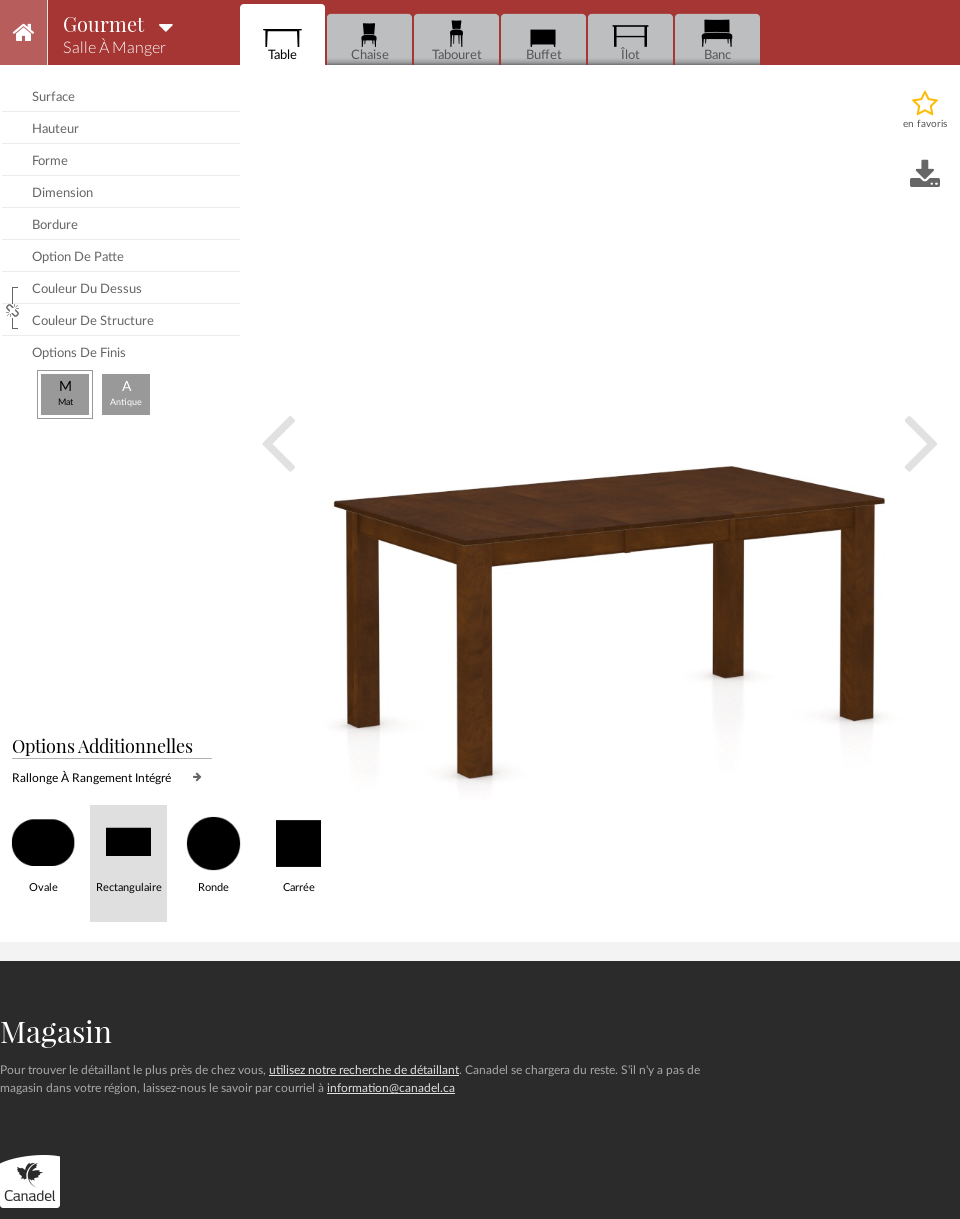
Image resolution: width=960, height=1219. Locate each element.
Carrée (298, 849)
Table (282, 40)
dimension (62, 193)
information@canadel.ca (391, 1088)
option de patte (78, 257)
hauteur (55, 129)
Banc (717, 40)
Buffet (543, 40)
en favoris (925, 124)
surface (53, 97)
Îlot (630, 40)
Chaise (369, 40)
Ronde (213, 849)
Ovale (43, 849)
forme (50, 161)
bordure (55, 225)
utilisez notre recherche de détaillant (364, 1070)
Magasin (56, 1031)
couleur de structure (93, 321)
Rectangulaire (128, 849)
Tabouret (457, 40)
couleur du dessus (87, 289)
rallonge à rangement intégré (91, 778)
